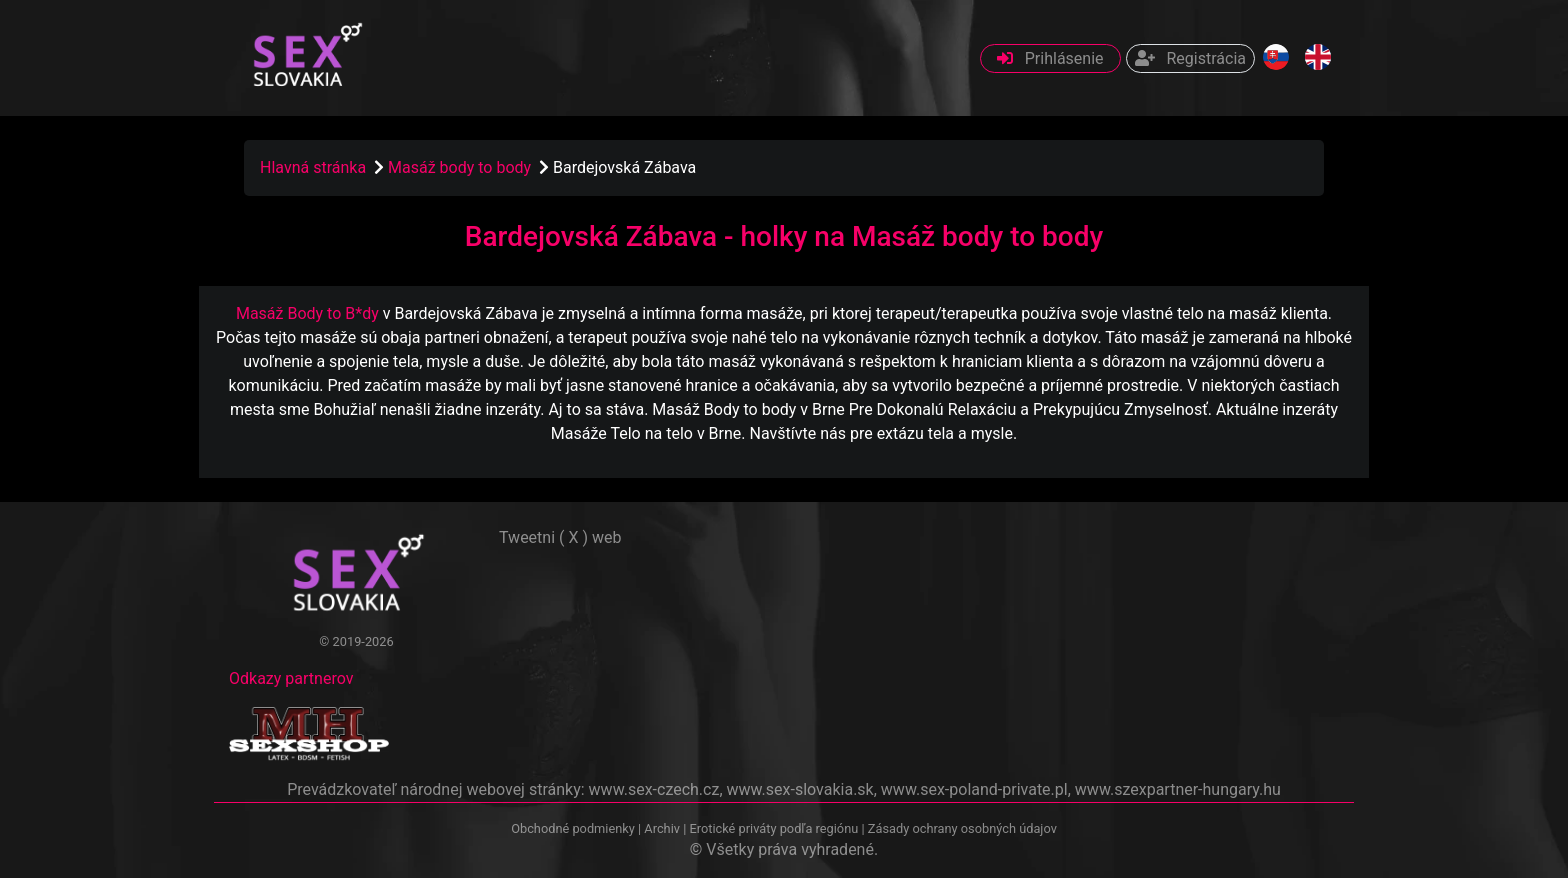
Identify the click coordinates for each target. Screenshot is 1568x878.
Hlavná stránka (313, 167)
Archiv (662, 828)
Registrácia (1190, 58)
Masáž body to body (461, 167)
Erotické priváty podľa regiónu (773, 828)
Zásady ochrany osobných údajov (962, 828)
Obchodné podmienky (574, 828)
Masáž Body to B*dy (307, 313)
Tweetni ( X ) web (560, 537)
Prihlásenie (1050, 58)
